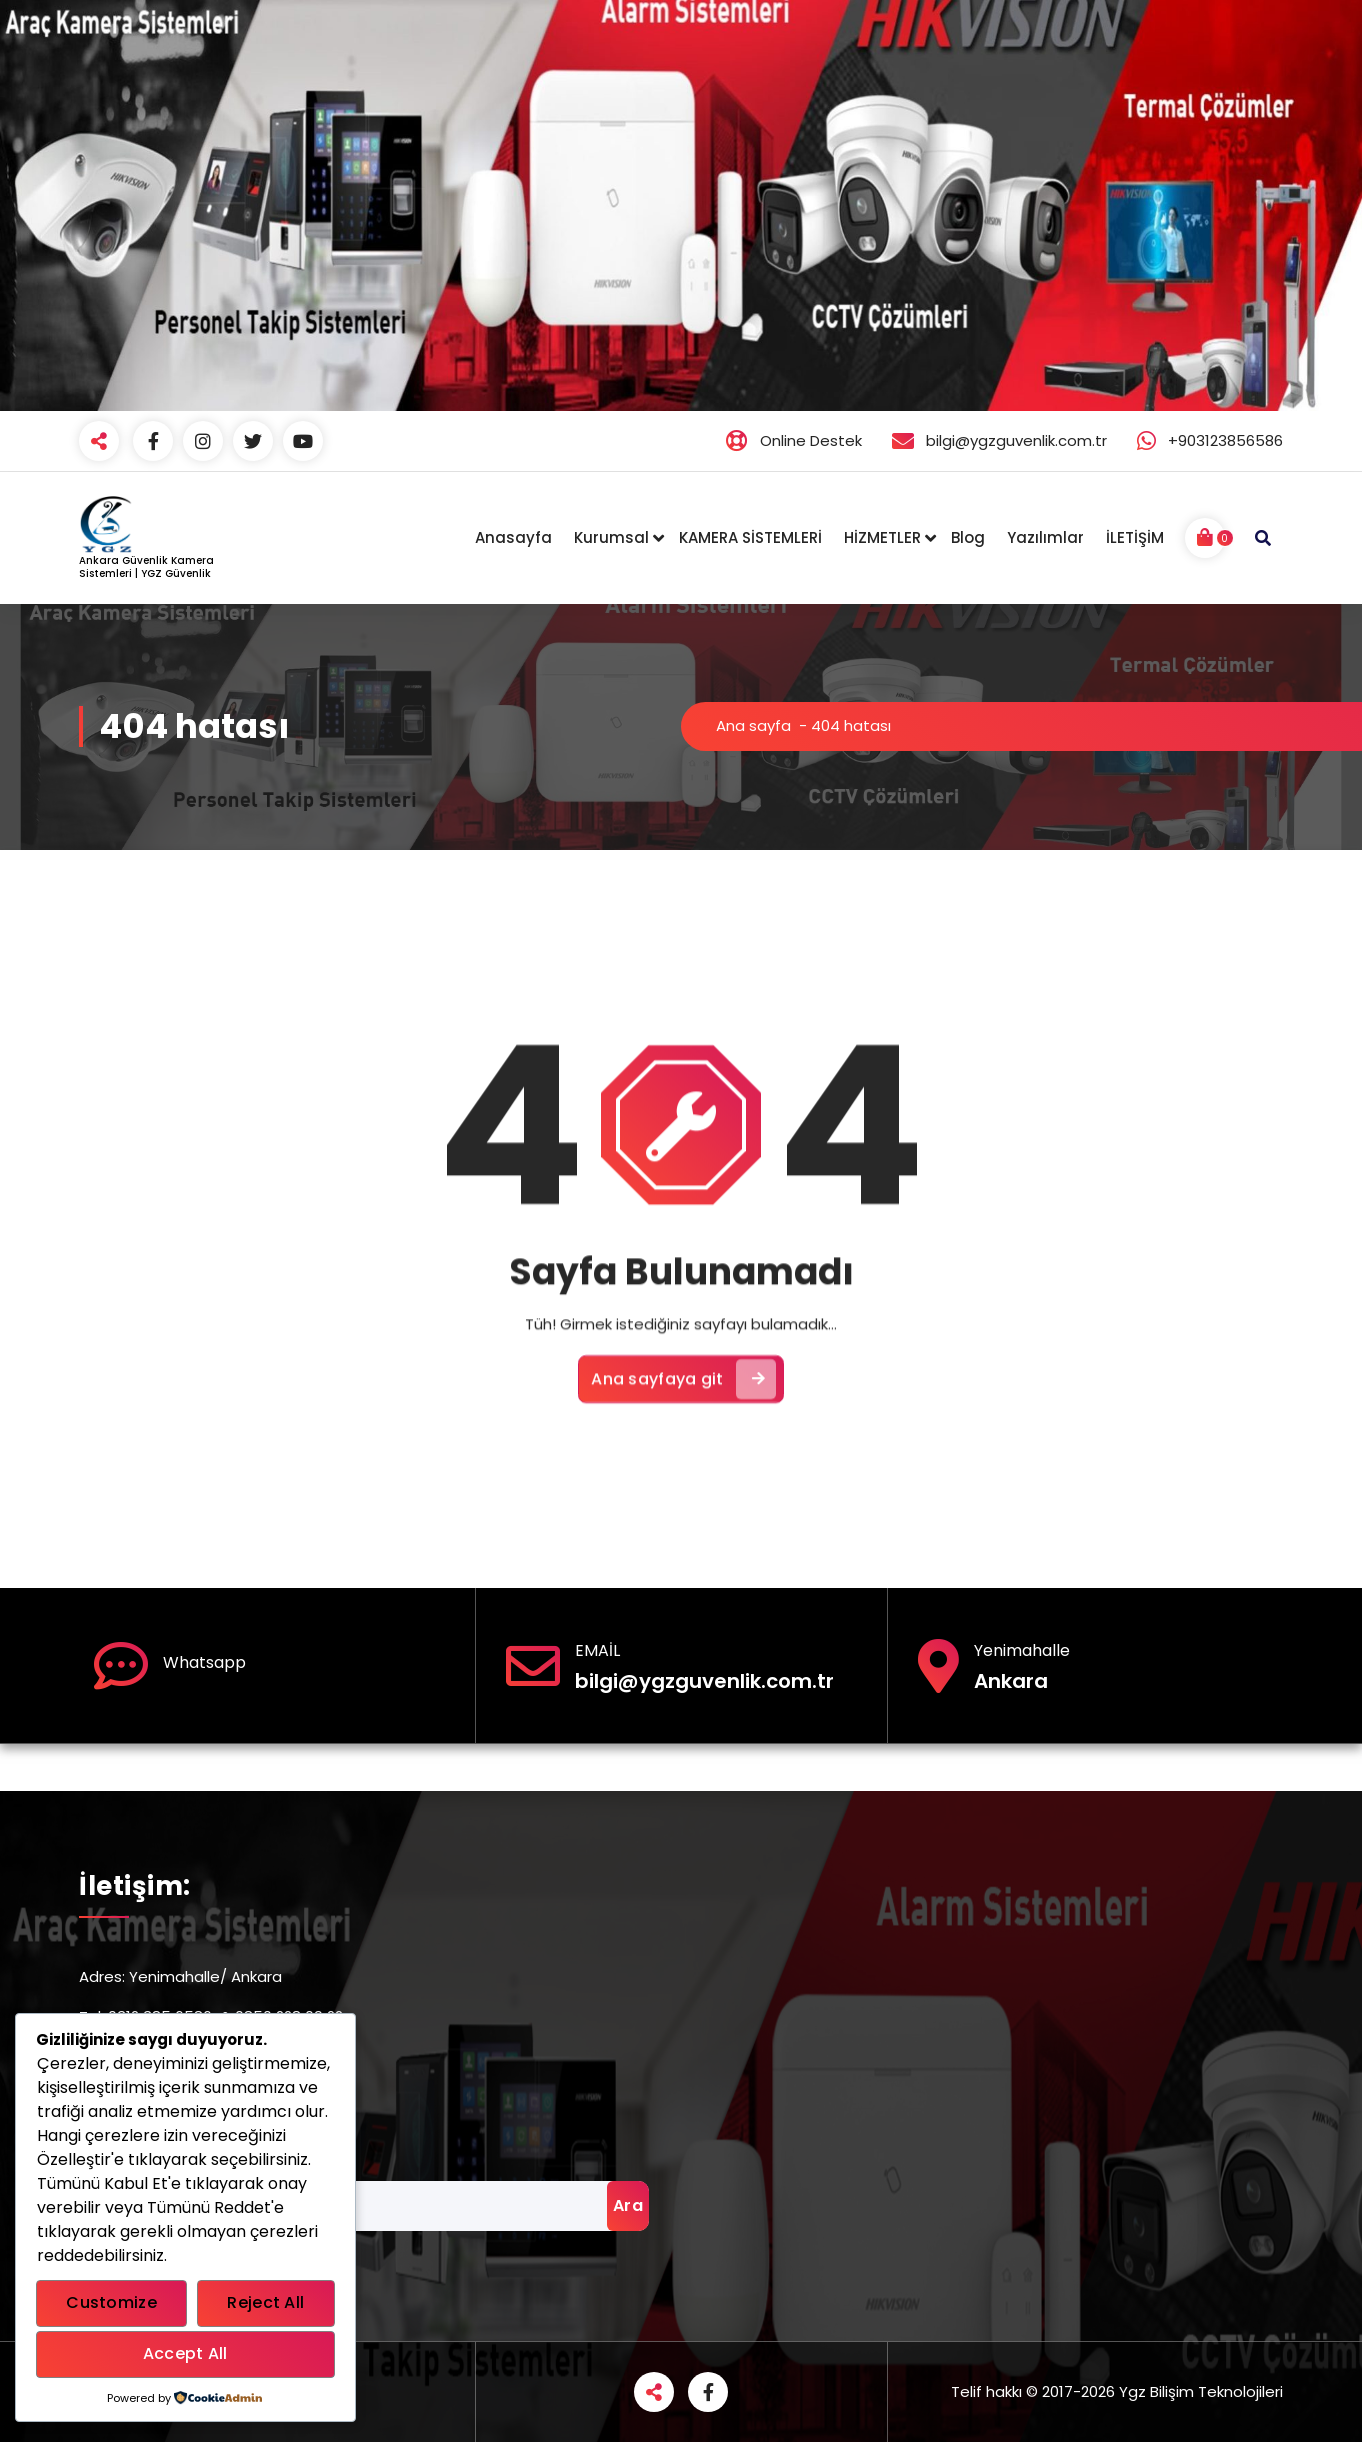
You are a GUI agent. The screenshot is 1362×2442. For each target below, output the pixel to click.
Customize (111, 2302)
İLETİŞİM (1135, 537)
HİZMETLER (882, 537)
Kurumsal (611, 537)
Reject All (265, 2302)
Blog (968, 537)
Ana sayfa (753, 725)
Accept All (185, 2353)
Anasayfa (513, 537)
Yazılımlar (1045, 537)
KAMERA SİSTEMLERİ (750, 537)
